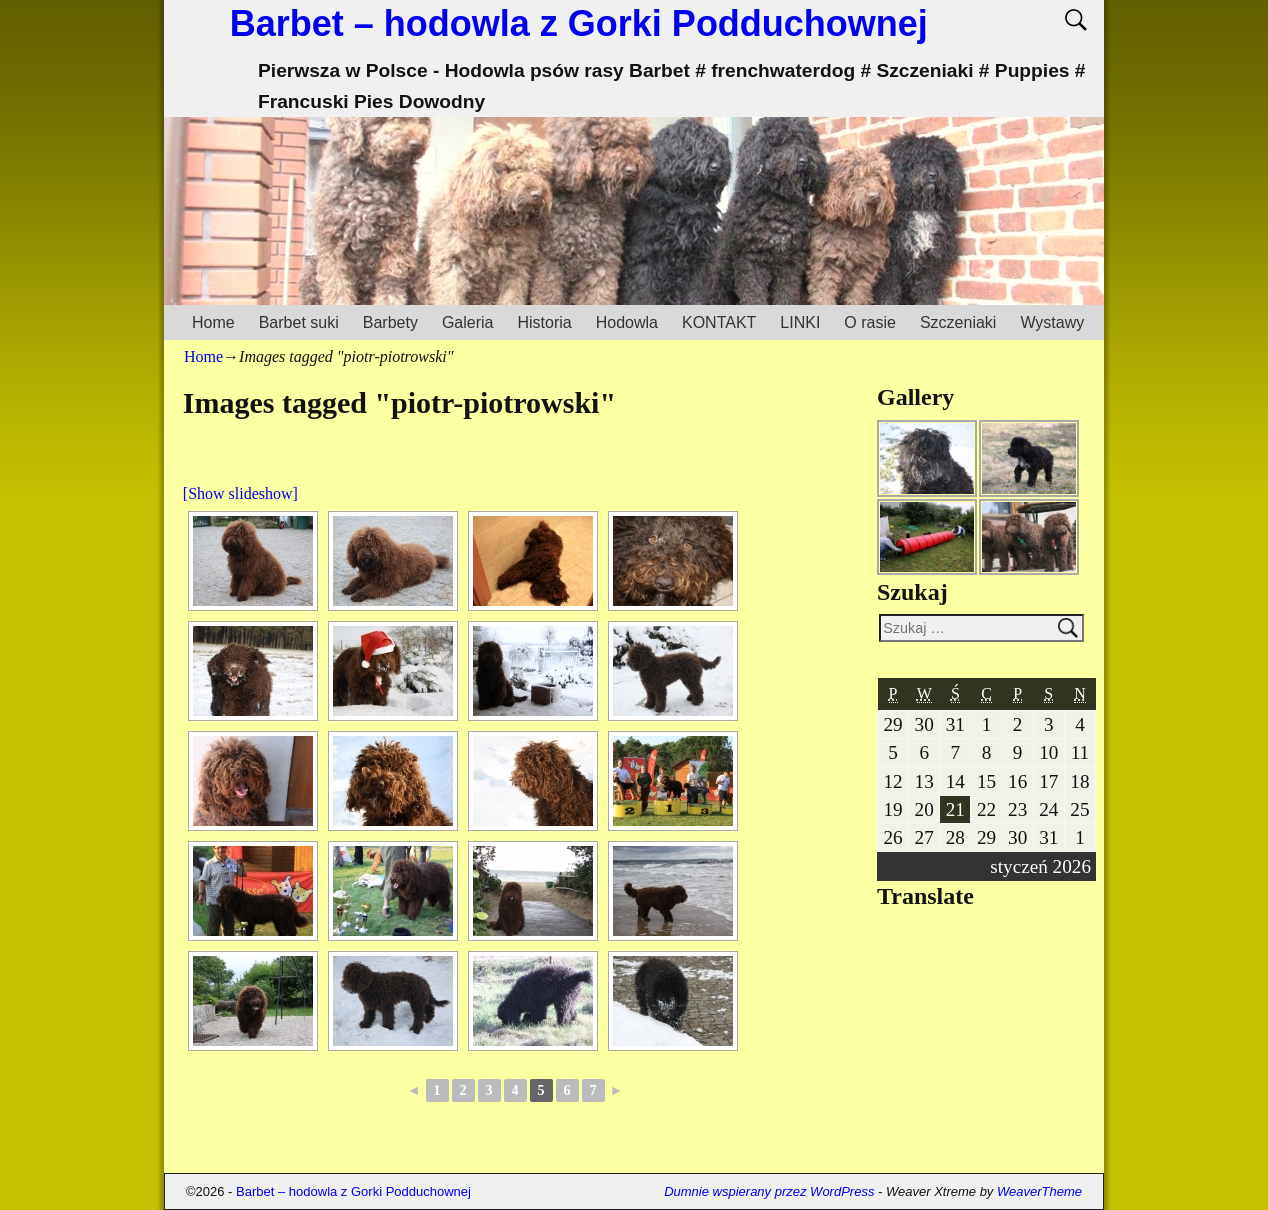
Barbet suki (299, 322)
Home (213, 322)
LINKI (800, 322)
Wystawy (1052, 322)
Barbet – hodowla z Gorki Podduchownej (579, 23)
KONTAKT (719, 322)
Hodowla (627, 322)
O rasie (870, 322)
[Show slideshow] (240, 493)
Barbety (390, 322)
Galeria (468, 322)
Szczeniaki (958, 322)
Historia (544, 322)
